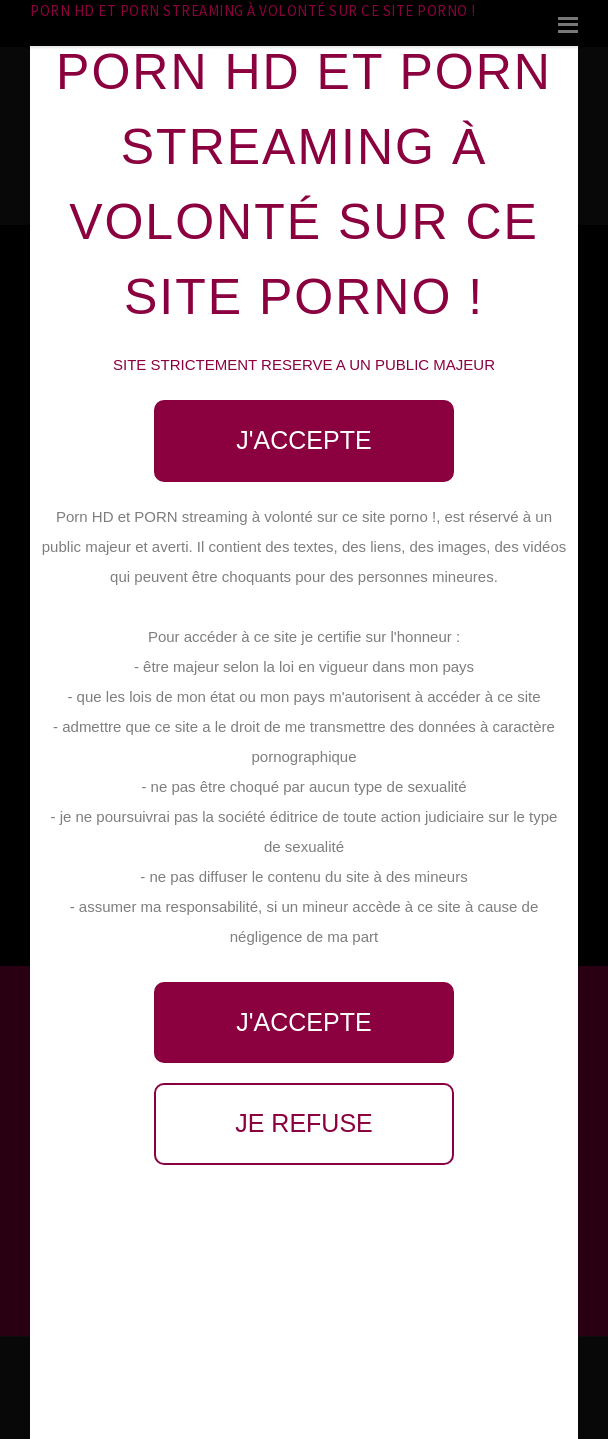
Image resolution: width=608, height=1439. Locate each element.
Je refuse (304, 1123)
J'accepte (303, 440)
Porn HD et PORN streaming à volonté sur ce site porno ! (253, 10)
